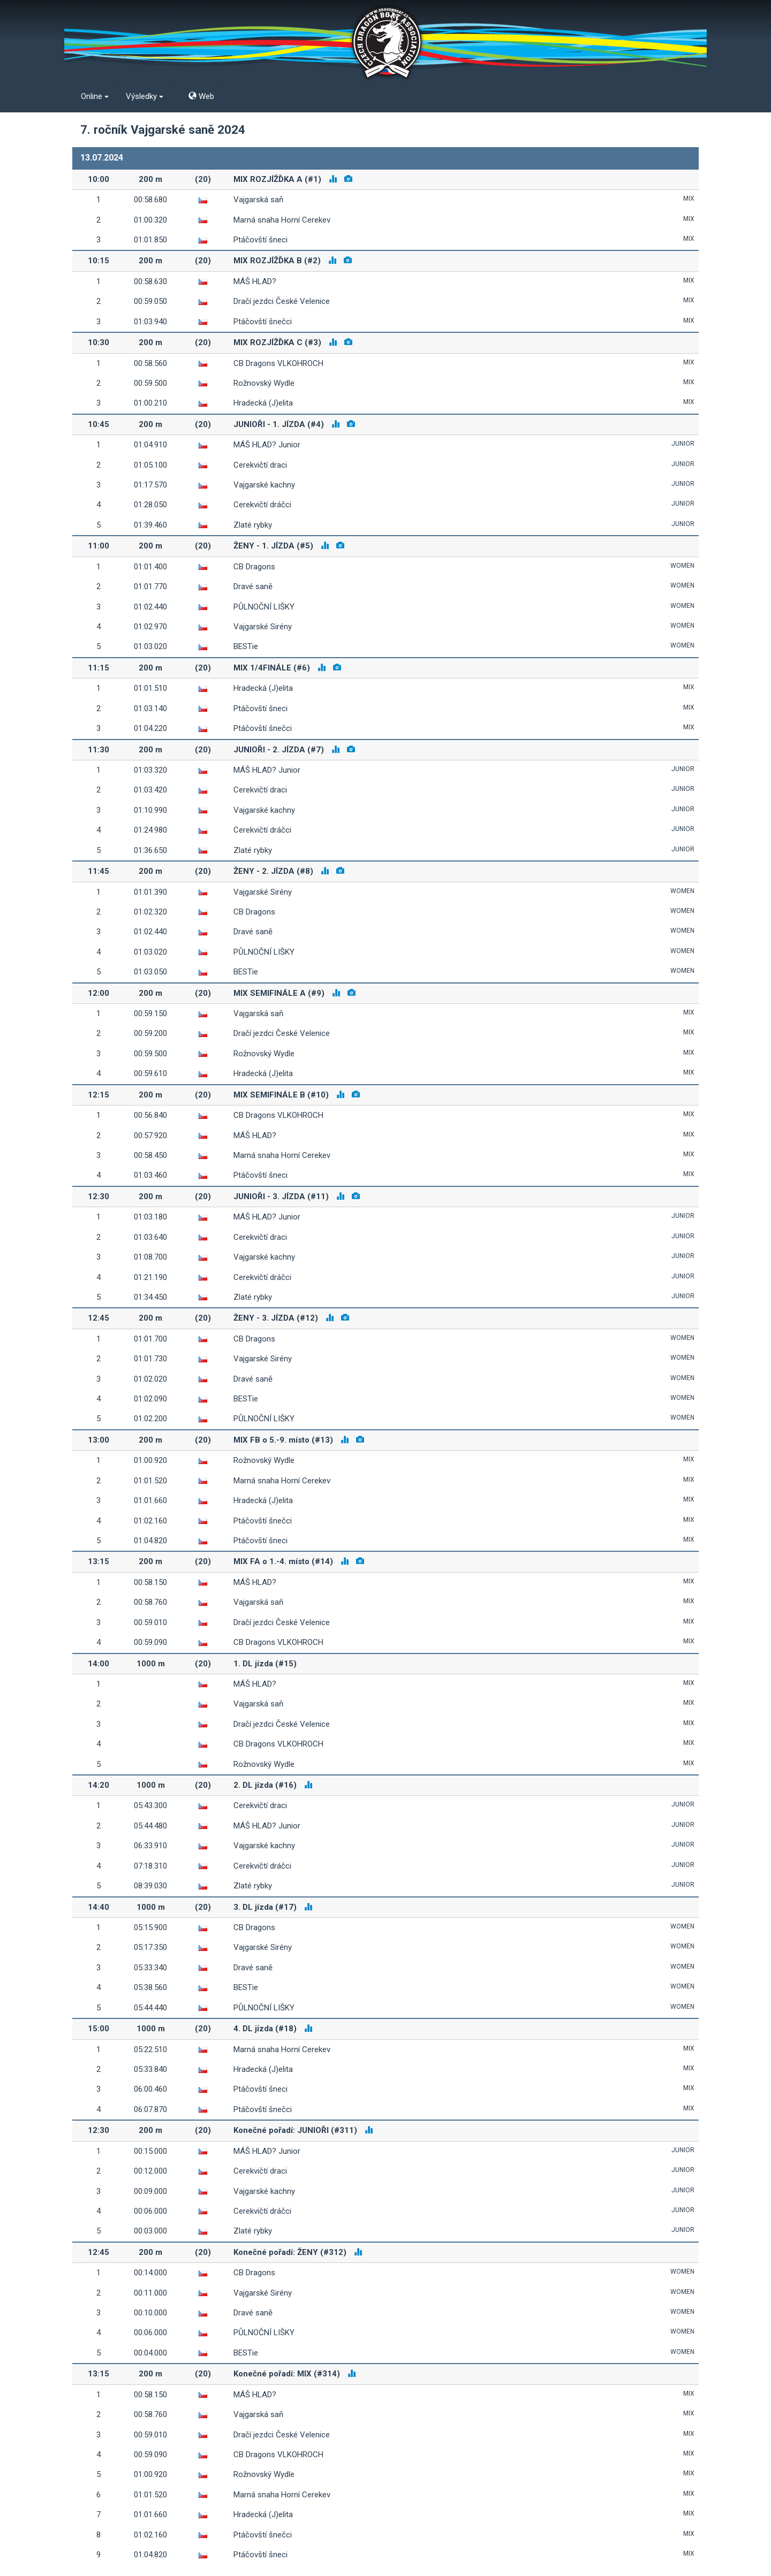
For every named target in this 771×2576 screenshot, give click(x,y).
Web (201, 96)
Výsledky (144, 96)
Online (95, 96)
